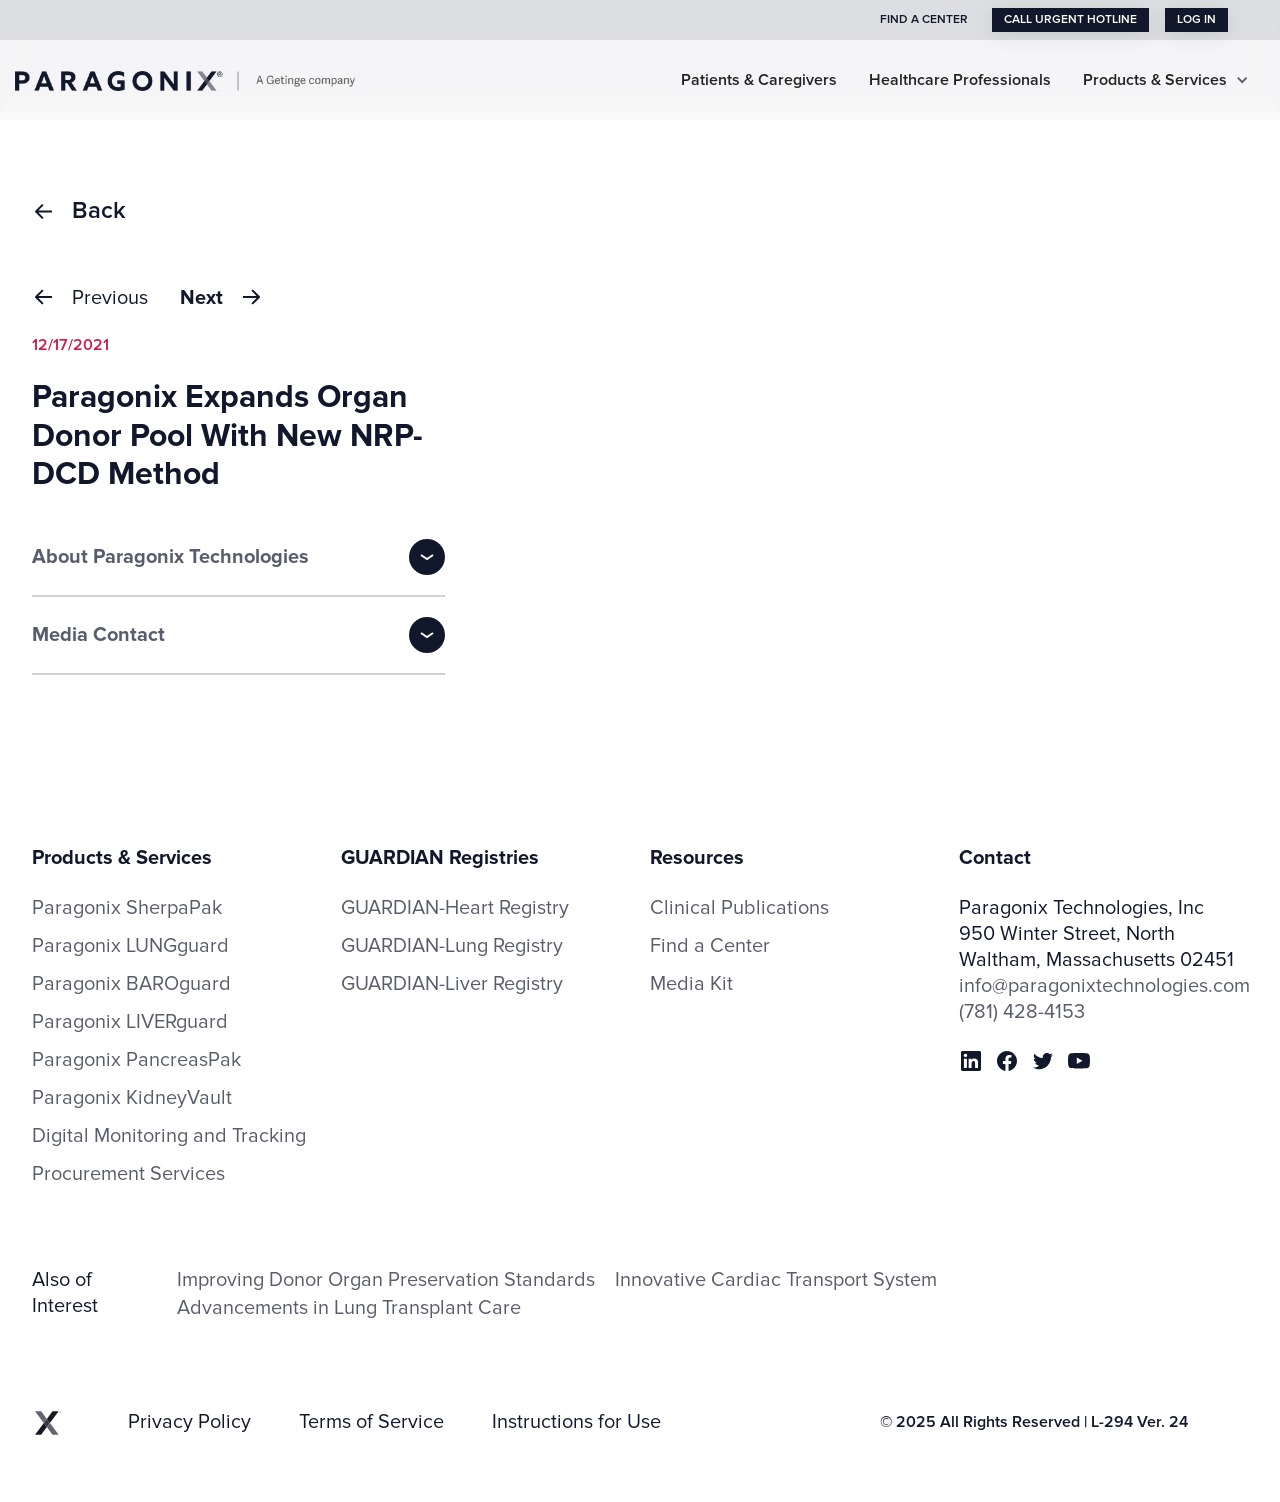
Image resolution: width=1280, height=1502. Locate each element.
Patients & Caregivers (759, 80)
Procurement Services (128, 1174)
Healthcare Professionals (960, 80)
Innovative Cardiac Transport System (776, 1280)
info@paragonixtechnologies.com (1103, 986)
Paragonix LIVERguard (130, 1022)
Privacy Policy (189, 1422)
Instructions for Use (576, 1422)
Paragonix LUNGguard (130, 946)
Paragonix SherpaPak (127, 908)
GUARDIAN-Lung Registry (452, 946)
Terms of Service (371, 1422)
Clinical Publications (739, 908)
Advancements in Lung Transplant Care (349, 1308)
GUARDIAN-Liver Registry (452, 984)
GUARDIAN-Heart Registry (455, 908)
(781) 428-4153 (1022, 1012)
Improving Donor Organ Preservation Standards (386, 1280)
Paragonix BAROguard (131, 984)
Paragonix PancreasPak (136, 1060)
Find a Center (710, 946)
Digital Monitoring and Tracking (169, 1136)
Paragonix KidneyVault (132, 1098)
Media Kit (691, 984)
